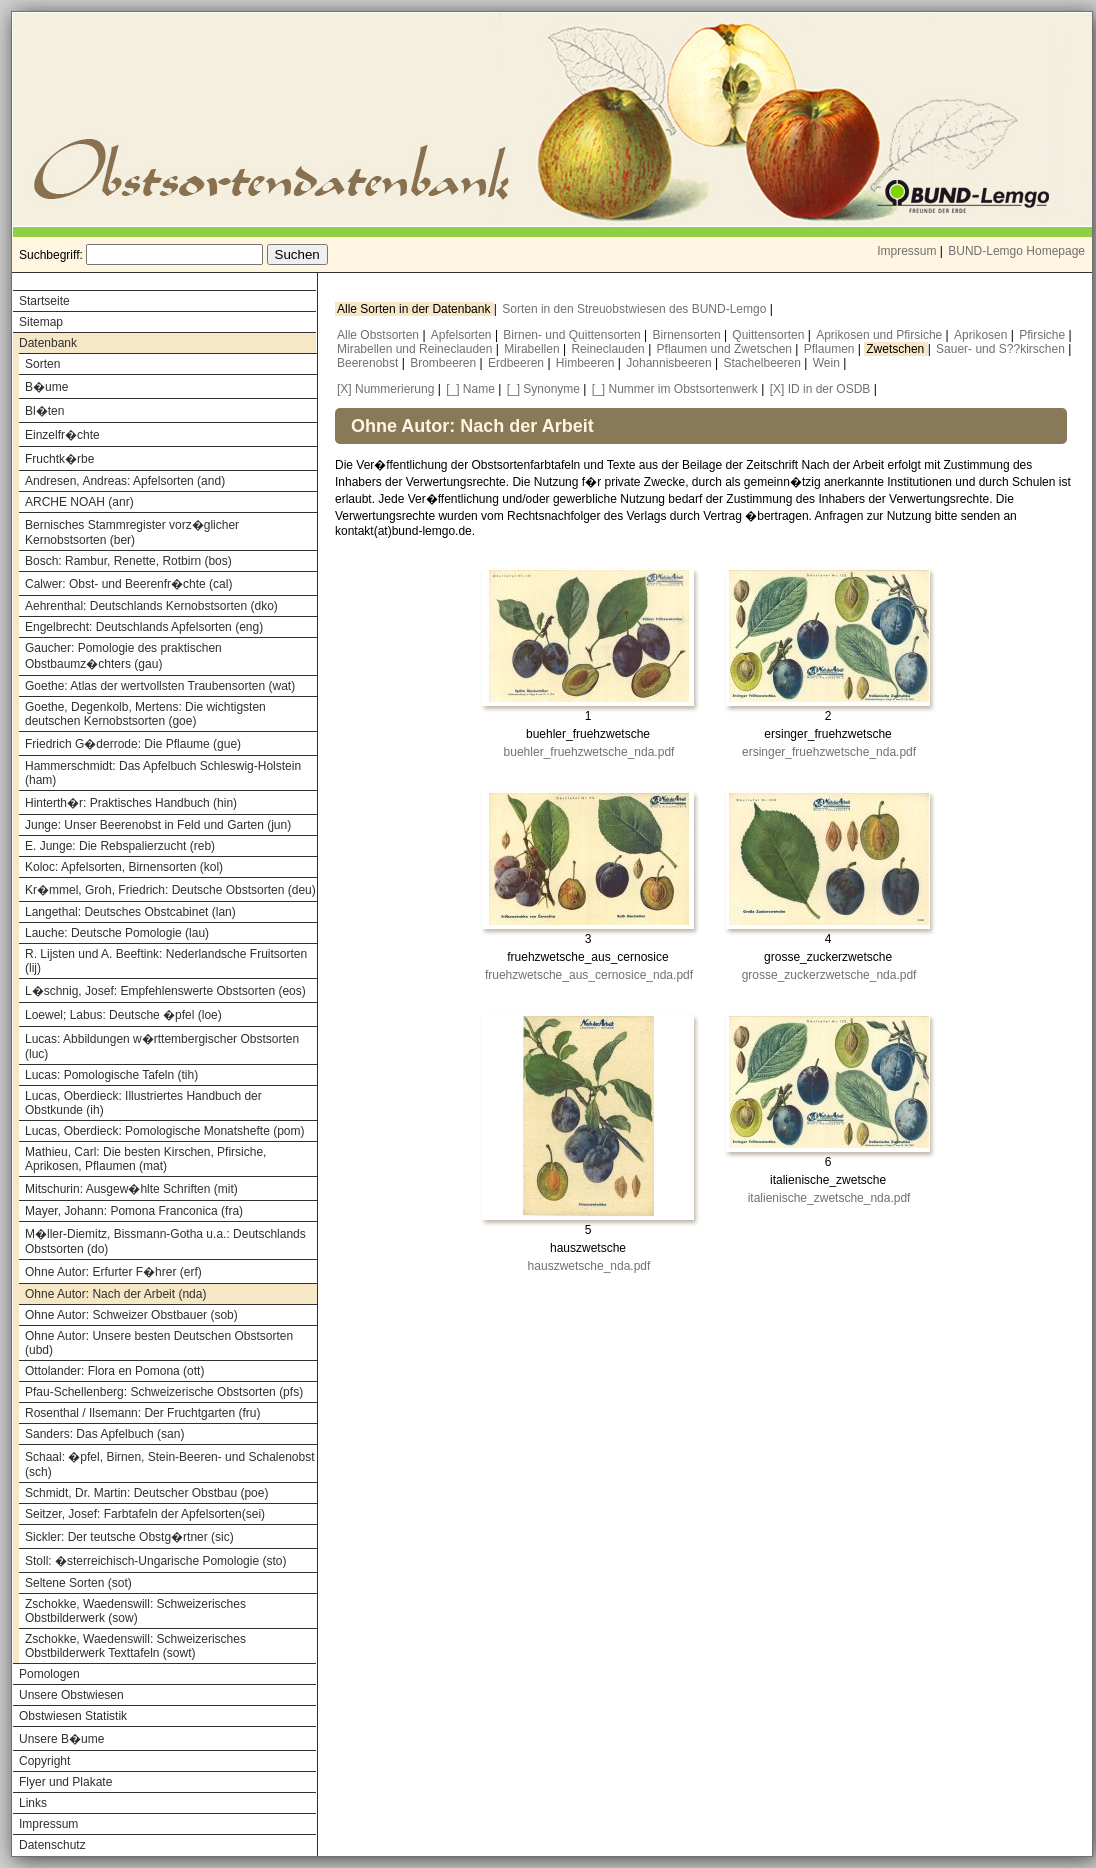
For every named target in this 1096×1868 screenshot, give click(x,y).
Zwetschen (896, 349)
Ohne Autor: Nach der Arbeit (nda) (115, 1294)
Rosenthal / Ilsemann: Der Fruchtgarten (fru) (142, 1413)
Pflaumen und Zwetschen (726, 349)
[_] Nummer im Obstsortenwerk (675, 389)
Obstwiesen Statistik (73, 1716)
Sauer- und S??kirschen (1002, 349)
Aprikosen (982, 335)
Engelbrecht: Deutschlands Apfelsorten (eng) (144, 627)
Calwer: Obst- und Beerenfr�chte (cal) (128, 584)
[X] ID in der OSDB (820, 389)
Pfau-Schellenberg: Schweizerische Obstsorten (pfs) (164, 1392)
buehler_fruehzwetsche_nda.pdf (589, 752)
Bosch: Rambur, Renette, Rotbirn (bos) (128, 561)
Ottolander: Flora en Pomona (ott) (114, 1371)
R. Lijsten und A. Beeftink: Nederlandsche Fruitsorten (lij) (166, 961)
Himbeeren (587, 363)
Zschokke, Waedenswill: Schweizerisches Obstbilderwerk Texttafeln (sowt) (135, 1646)
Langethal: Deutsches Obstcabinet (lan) (130, 912)
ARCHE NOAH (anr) (79, 502)
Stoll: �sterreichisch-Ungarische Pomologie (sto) (155, 1561)
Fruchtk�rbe (59, 459)
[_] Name (470, 389)
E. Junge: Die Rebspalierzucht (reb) (120, 846)
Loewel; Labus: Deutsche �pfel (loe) (123, 1015)
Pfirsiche (1043, 335)
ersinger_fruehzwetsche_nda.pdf (829, 752)
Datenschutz (52, 1845)
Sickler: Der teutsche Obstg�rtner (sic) (129, 1537)
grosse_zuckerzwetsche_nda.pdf (829, 975)
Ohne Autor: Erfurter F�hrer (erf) (113, 1272)
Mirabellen (533, 349)
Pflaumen (831, 349)
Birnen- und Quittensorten (573, 335)
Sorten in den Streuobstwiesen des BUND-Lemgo (635, 309)
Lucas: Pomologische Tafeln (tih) (111, 1075)
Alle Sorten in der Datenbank (415, 309)
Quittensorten (769, 335)
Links (33, 1803)
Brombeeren (444, 363)
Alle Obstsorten (379, 335)
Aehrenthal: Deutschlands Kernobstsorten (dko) (151, 606)
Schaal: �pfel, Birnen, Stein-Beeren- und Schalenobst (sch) (170, 1464)
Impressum (906, 251)
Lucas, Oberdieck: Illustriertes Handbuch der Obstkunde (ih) (143, 1103)
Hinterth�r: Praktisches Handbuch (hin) (131, 803)
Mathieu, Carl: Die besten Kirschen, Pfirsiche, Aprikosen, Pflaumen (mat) (145, 1159)
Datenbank (48, 343)
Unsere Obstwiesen (71, 1695)
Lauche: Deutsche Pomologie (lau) (117, 933)
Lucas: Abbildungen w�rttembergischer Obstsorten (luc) (162, 1046)
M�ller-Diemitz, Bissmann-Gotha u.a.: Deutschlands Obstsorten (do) (165, 1241)
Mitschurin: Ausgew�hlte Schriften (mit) (131, 1189)
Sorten (42, 364)
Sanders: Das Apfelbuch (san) (104, 1434)
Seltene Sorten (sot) (78, 1583)
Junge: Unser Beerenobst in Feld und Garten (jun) (158, 825)
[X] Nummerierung (385, 389)
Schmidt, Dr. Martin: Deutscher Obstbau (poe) (146, 1493)
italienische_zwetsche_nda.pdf (829, 1198)
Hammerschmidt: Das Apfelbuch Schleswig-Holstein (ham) (163, 773)
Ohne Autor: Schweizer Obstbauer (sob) (131, 1315)
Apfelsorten (463, 335)
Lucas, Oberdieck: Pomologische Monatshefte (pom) (164, 1131)
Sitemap (41, 322)
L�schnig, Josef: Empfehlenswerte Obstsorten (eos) (165, 991)
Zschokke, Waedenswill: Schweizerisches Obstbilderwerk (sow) (135, 1611)
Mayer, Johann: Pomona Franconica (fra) (134, 1211)
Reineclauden (609, 349)
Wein (828, 363)
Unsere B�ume (61, 1739)
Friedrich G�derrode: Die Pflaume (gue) (133, 744)
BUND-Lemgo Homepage (1016, 251)
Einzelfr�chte (62, 435)
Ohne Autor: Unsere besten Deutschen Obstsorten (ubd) (159, 1343)
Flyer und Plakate (65, 1782)
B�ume (46, 387)
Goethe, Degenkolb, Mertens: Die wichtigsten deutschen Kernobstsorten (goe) (145, 714)
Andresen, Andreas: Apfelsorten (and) (125, 481)
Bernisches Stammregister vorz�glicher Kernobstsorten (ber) (132, 532)
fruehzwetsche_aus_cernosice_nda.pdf (589, 975)
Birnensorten (688, 335)
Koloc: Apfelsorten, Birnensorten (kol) (124, 867)
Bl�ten (44, 411)
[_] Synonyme (543, 389)
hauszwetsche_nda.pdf (589, 1266)
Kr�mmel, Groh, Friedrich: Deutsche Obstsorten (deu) (170, 890)
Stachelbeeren (764, 363)
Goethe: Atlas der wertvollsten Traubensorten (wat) (160, 686)
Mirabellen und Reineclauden (416, 349)
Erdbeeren (517, 363)
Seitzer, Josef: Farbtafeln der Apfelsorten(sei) (145, 1514)
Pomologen (49, 1674)
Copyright (44, 1761)
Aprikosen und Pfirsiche (880, 335)
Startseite (44, 301)
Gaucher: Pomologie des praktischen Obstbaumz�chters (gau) (123, 656)
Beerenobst (369, 363)
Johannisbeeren (670, 363)
